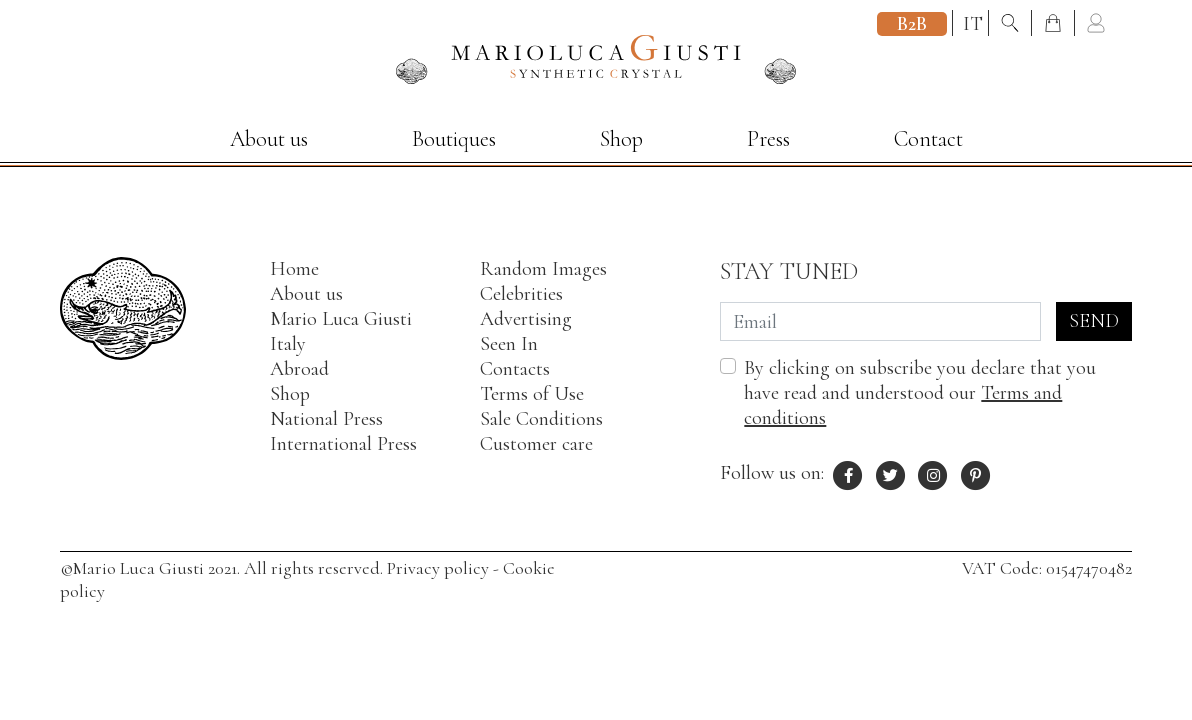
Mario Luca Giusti (341, 319)
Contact (928, 139)
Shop (621, 139)
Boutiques (454, 139)
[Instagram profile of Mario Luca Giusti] (933, 473)
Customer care (536, 444)
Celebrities (521, 294)
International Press (343, 444)
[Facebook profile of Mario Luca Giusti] (848, 473)
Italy (288, 344)
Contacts (515, 369)
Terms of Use (532, 394)
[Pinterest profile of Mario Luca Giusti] (976, 473)
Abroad (299, 369)
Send (1094, 321)
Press (768, 139)
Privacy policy (438, 568)
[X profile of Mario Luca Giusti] (891, 473)
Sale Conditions (541, 419)
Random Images (543, 269)
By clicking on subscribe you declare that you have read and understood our (920, 393)
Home (294, 269)
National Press (326, 419)
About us (269, 139)
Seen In (509, 344)
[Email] (880, 321)
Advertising (526, 319)
